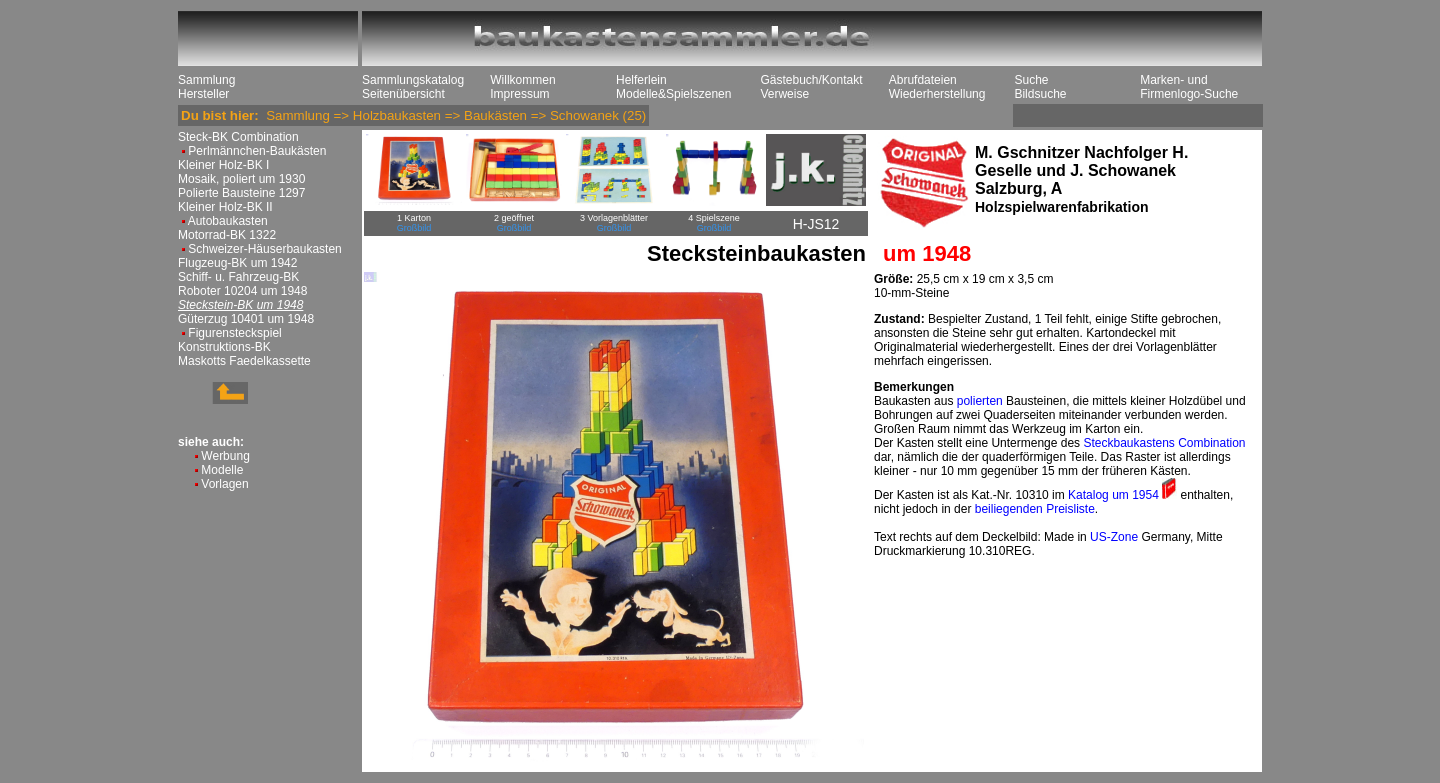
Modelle (222, 470)
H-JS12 (816, 224)
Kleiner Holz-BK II (225, 207)
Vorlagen (224, 484)
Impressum (519, 94)
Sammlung (206, 80)
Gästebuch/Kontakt (811, 80)
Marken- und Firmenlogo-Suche (1189, 87)
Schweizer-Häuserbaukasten (264, 249)
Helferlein (641, 80)
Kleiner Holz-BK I (223, 165)
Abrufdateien (923, 80)
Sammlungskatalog (413, 80)
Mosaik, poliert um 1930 (241, 179)
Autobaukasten (228, 221)
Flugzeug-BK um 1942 (237, 263)
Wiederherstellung (937, 94)
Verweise (784, 94)
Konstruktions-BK (224, 347)
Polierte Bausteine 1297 (241, 193)
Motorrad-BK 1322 (227, 235)
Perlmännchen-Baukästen (257, 151)
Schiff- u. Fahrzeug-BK (238, 277)
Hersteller (203, 94)
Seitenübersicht (403, 94)
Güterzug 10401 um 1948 (246, 319)
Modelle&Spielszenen (673, 94)
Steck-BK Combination (238, 137)
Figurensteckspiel (234, 333)
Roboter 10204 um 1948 (242, 291)
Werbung (225, 456)
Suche (1031, 80)
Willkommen (522, 80)
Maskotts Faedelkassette (244, 361)
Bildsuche (1040, 94)
